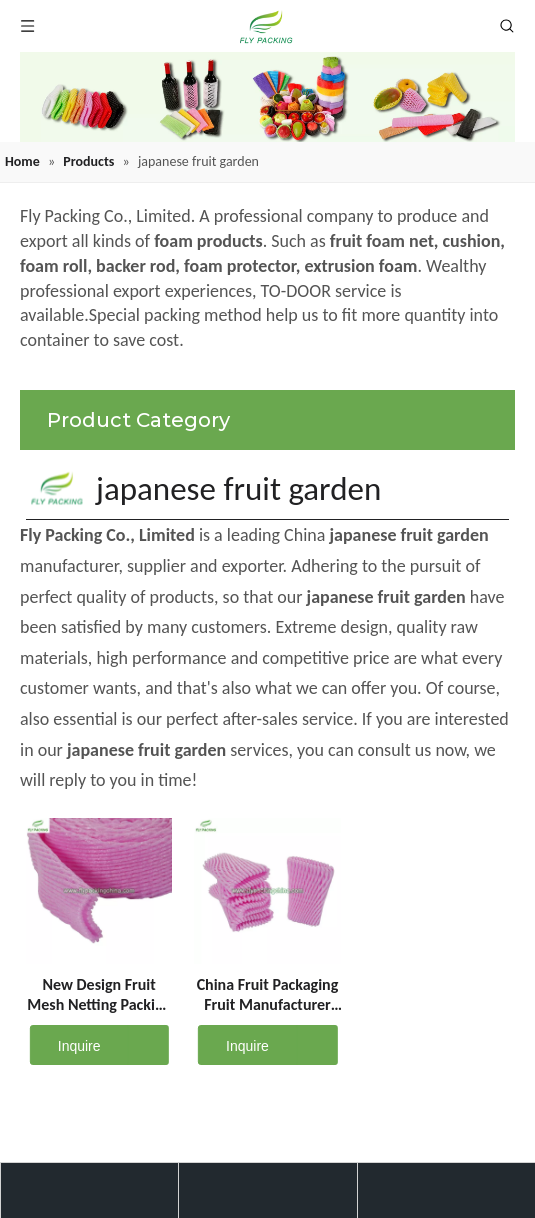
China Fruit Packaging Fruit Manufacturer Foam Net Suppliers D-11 (268, 995)
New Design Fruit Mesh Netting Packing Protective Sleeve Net (99, 995)
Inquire (65, 1045)
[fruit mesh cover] (267, 97)
